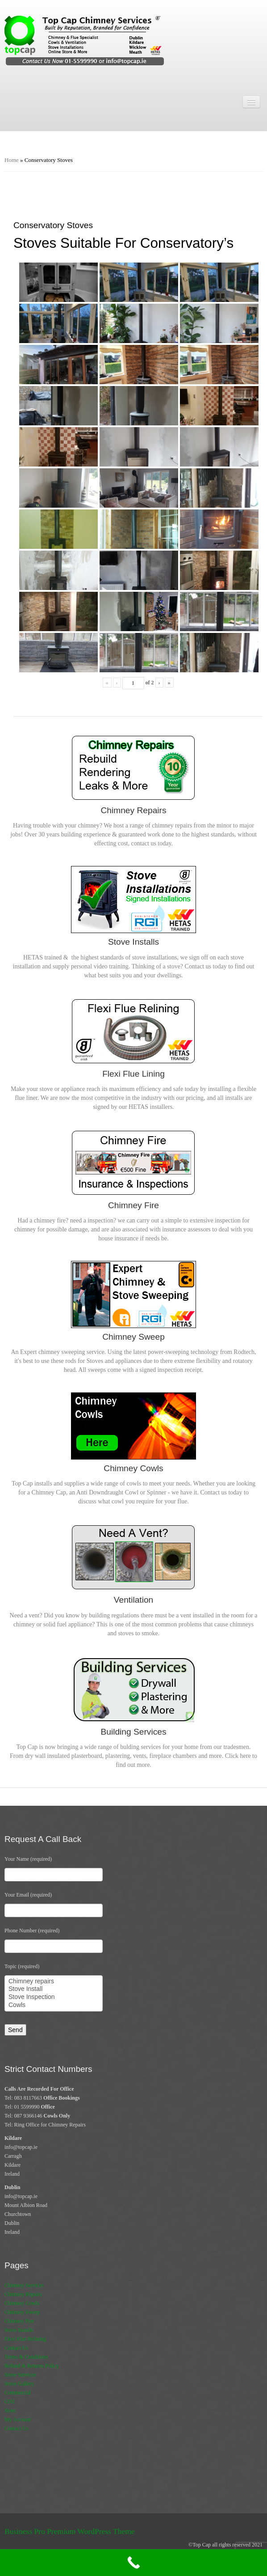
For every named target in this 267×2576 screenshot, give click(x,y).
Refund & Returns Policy (31, 2366)
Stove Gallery (19, 2384)
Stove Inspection (54, 1997)
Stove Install (54, 1989)
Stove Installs (18, 2330)
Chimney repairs (54, 1982)
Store (10, 2410)
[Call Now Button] (133, 2562)
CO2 (9, 2401)
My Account (17, 2419)
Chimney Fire (19, 2321)
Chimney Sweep (22, 2312)
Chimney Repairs (23, 2294)
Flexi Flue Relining (25, 2339)
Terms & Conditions (26, 2357)
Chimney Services (24, 2285)
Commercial (17, 2392)
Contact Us (16, 2348)
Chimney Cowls (21, 2303)
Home (11, 160)
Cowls (54, 2005)
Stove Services (20, 2375)
